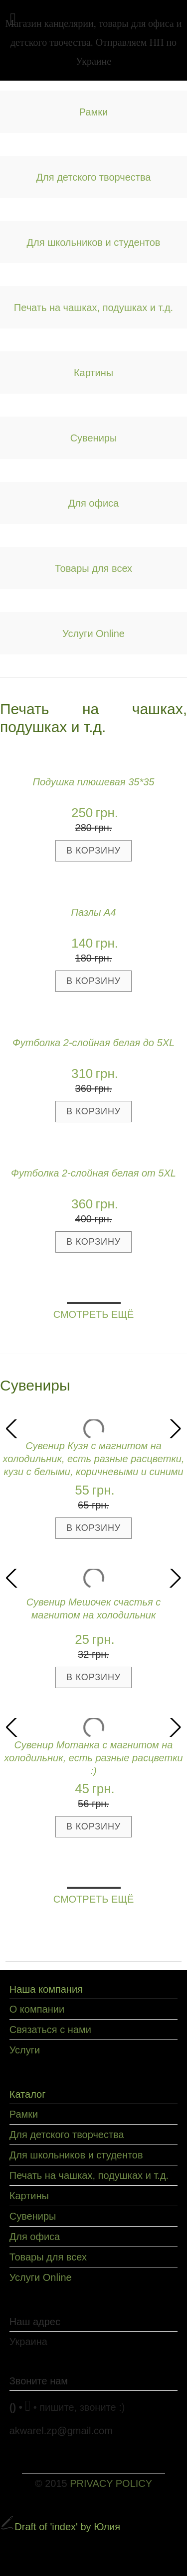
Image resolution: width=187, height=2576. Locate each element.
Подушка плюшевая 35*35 (94, 781)
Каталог (27, 2094)
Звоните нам (38, 2380)
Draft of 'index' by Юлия (60, 2526)
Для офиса (93, 503)
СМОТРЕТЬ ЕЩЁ (93, 1314)
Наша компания (46, 1989)
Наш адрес (34, 2321)
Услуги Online (93, 633)
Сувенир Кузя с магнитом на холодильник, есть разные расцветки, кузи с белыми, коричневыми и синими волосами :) (93, 1459)
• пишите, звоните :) (79, 2407)
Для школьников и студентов (94, 242)
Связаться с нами (50, 2029)
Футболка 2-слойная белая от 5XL (93, 1173)
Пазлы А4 (93, 912)
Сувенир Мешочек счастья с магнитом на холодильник (93, 1608)
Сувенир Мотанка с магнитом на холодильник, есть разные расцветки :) (93, 1757)
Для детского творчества (93, 177)
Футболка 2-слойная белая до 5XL (93, 1042)
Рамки (93, 112)
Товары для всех (93, 568)
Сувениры (93, 437)
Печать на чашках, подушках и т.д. (93, 307)
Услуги (24, 2049)
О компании (36, 2009)
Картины (93, 372)
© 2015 (93, 2483)
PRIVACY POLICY (111, 2483)
